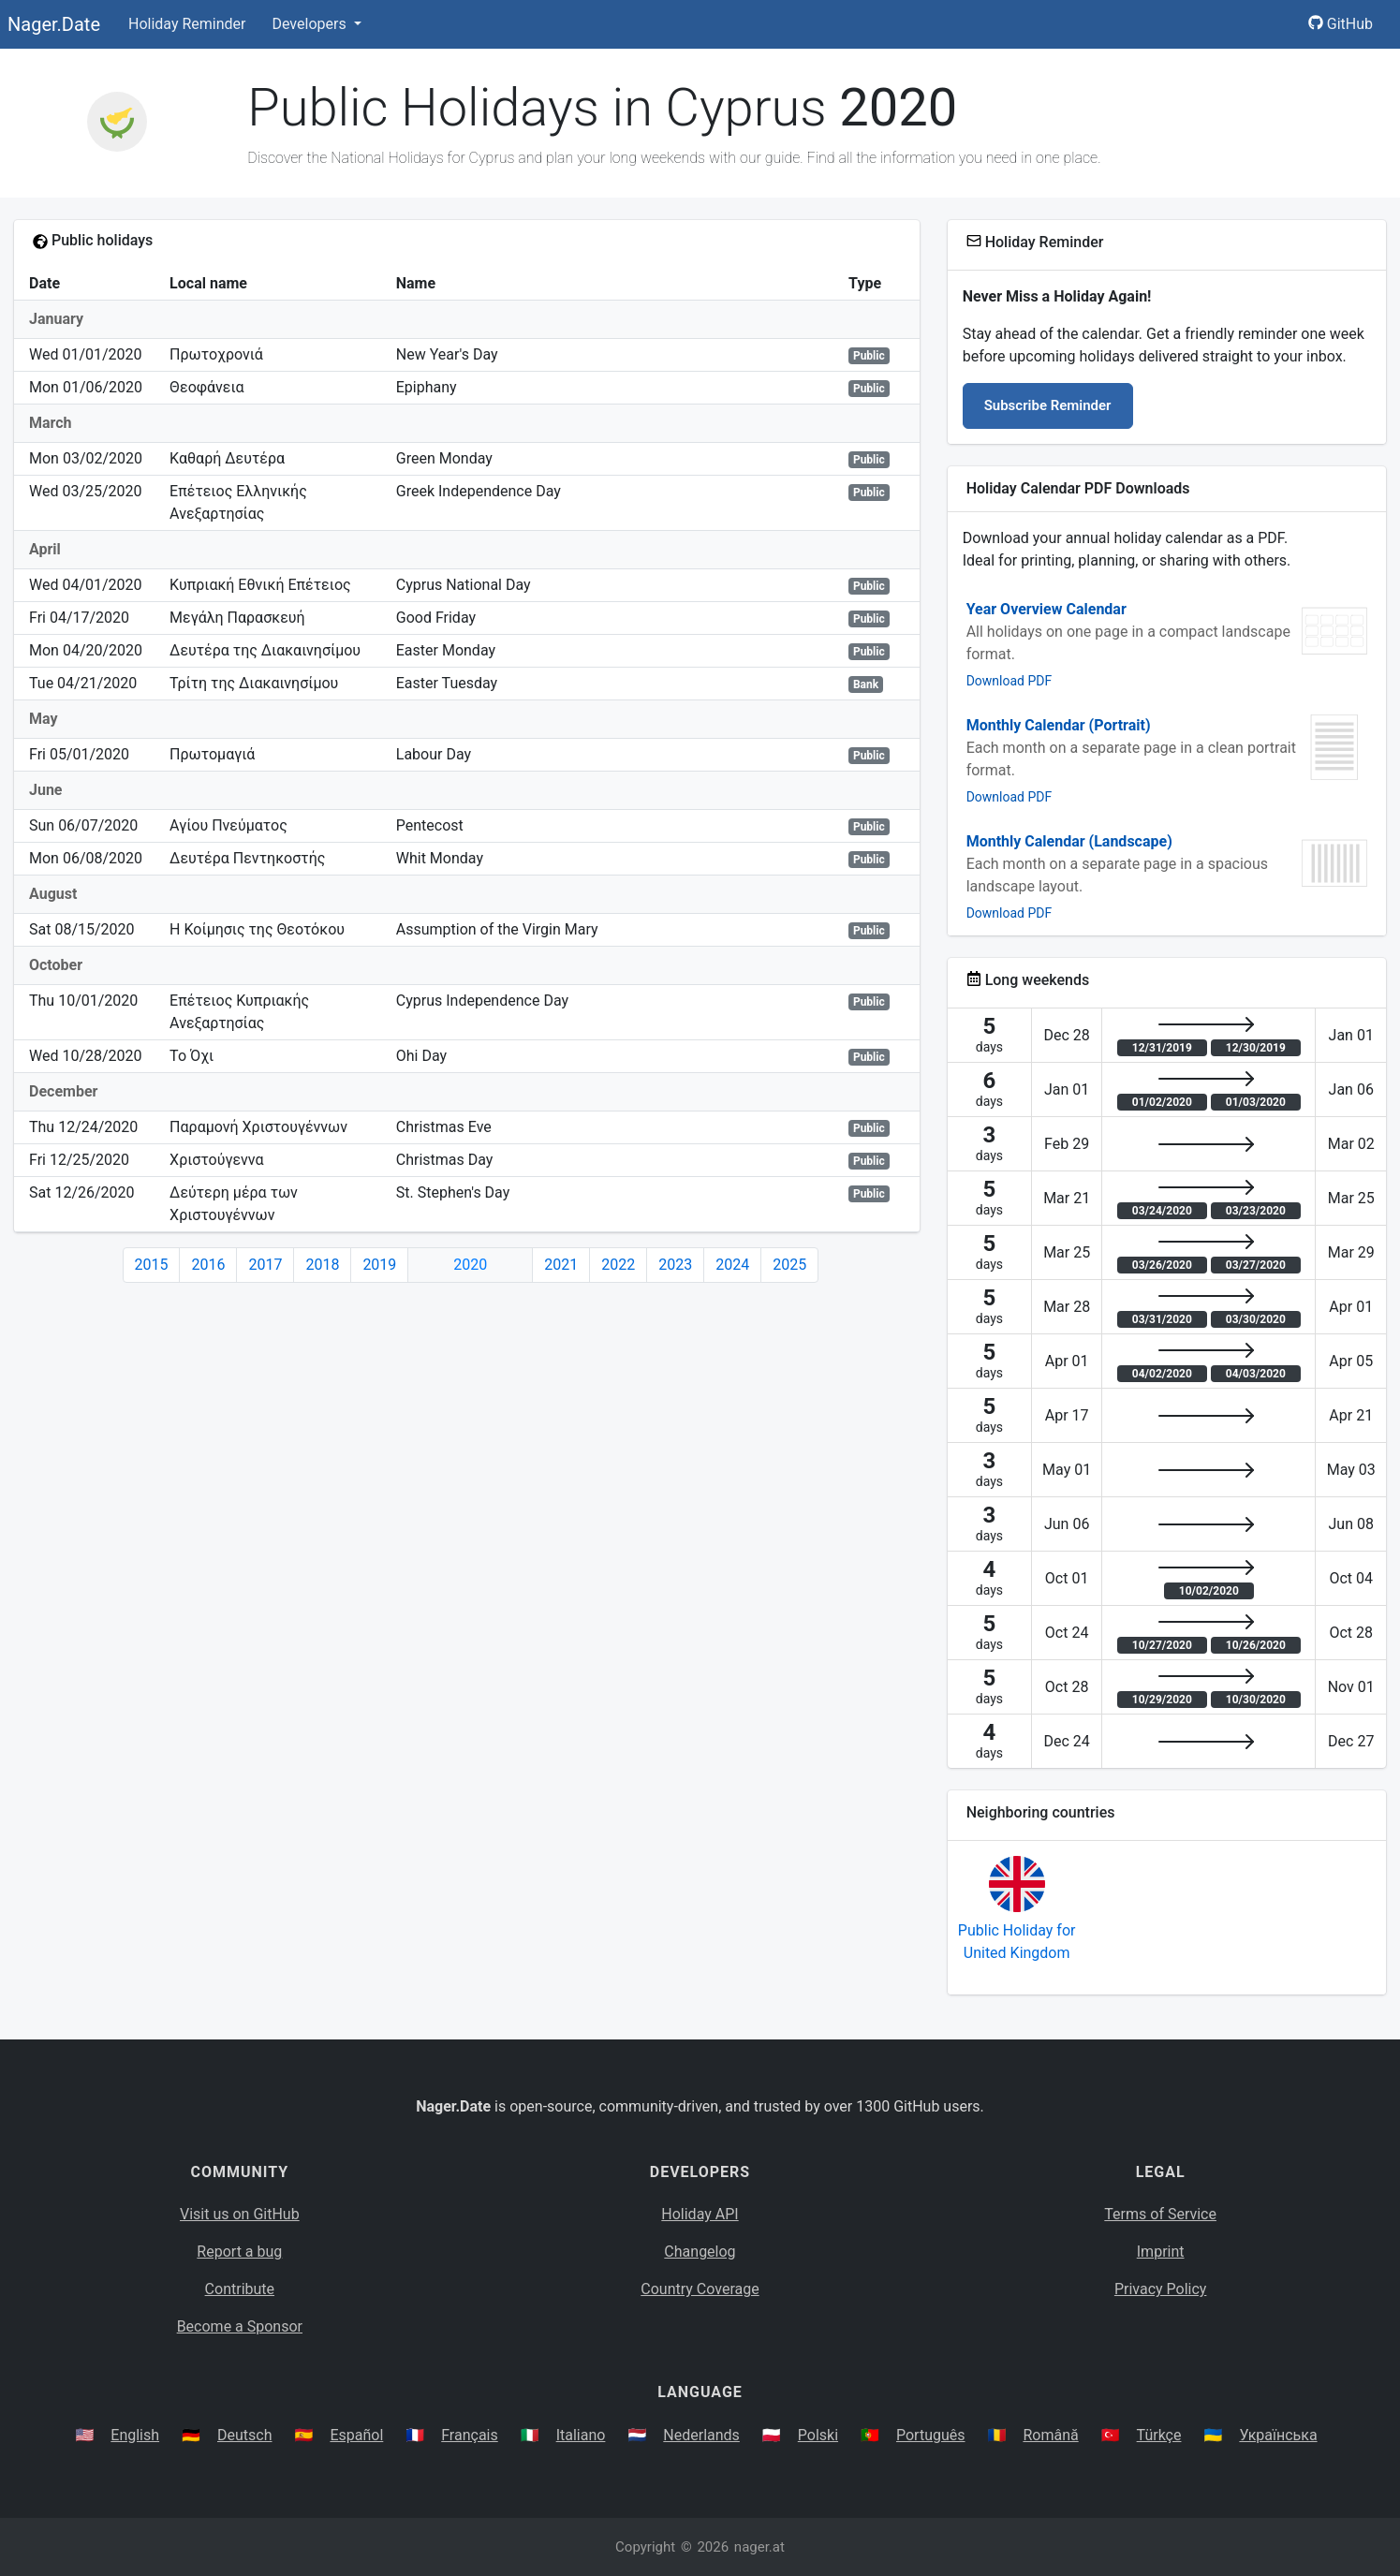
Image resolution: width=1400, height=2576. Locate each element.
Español (356, 2435)
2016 (208, 1264)
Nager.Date (53, 24)
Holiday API (699, 2214)
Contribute (239, 2289)
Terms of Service (1160, 2214)
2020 (470, 1264)
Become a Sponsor (239, 2326)
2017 (265, 1264)
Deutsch (244, 2435)
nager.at (759, 2547)
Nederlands (701, 2435)
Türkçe (1159, 2435)
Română (1050, 2435)
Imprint (1161, 2251)
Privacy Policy (1160, 2289)
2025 (789, 1264)
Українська (1278, 2435)
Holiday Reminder (187, 24)
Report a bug (239, 2251)
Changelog (699, 2251)
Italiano (581, 2435)
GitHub (1340, 24)
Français (469, 2435)
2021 (561, 1264)
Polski (818, 2435)
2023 (675, 1264)
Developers (310, 24)
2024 (732, 1264)
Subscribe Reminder (1048, 405)
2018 (322, 1264)
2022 (618, 1264)
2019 (379, 1264)
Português (930, 2435)
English (135, 2435)
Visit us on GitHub (240, 2214)
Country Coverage (700, 2289)
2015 (152, 1264)
